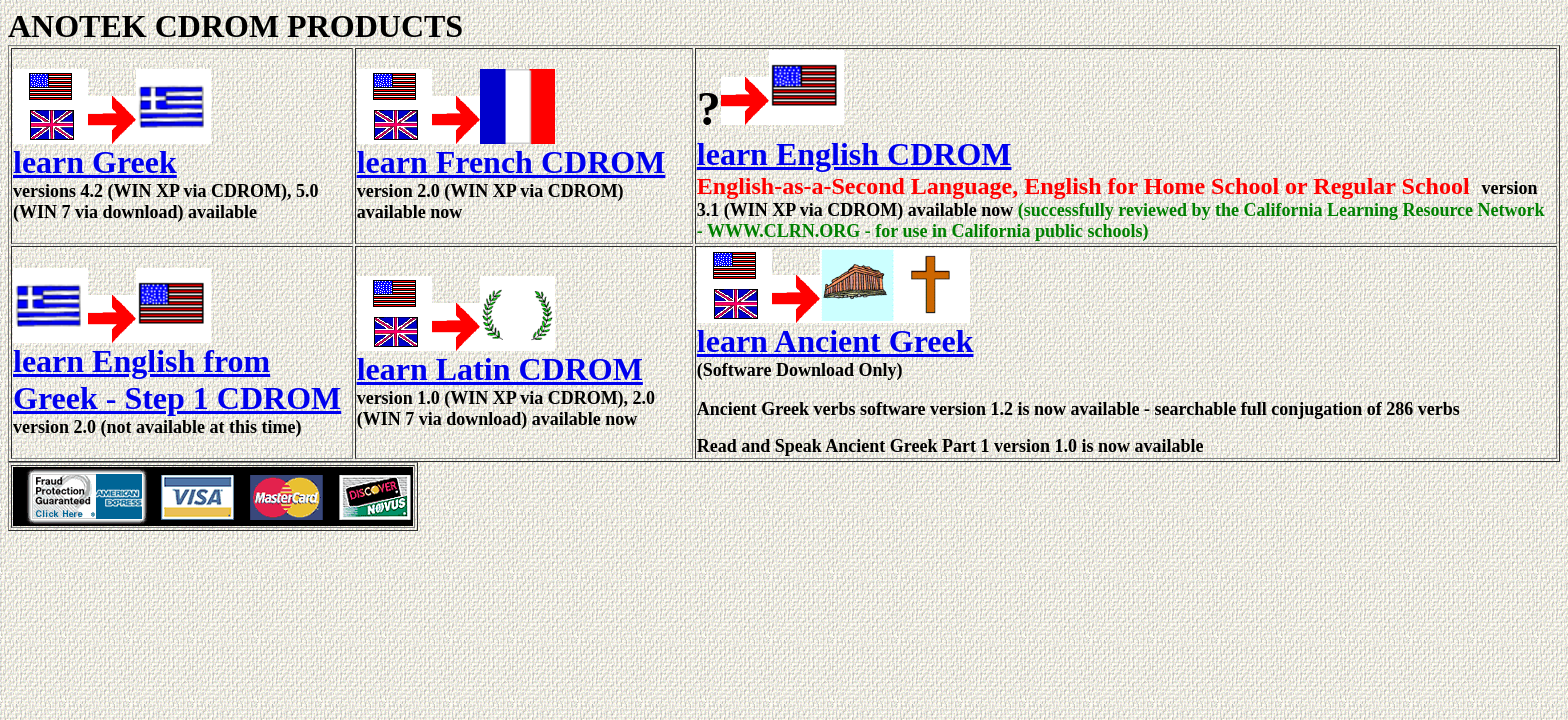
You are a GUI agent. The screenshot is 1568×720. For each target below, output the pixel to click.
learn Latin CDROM (500, 369)
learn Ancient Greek (835, 341)
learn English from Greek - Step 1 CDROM (177, 379)
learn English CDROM (854, 154)
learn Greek (95, 162)
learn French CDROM (511, 162)
